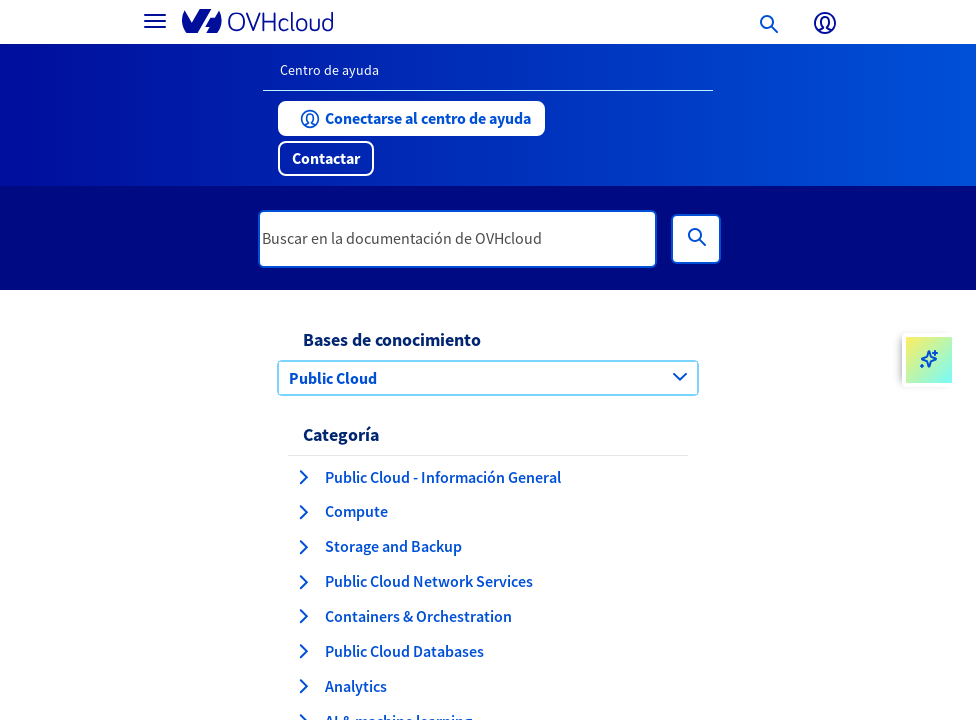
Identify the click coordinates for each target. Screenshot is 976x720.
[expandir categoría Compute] (303, 512)
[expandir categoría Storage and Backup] (303, 547)
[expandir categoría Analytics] (303, 686)
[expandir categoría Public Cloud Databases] (303, 651)
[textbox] (457, 239)
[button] (411, 118)
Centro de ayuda (329, 70)
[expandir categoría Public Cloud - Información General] (303, 477)
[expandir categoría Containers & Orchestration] (303, 616)
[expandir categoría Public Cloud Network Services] (303, 582)
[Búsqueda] (696, 239)
